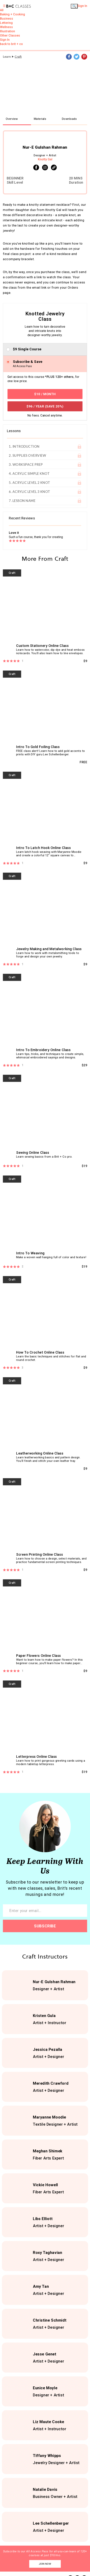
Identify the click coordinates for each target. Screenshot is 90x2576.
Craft (18, 56)
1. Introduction (45, 446)
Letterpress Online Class (36, 1757)
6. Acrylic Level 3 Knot (45, 492)
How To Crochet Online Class (40, 1352)
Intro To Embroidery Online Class (43, 1050)
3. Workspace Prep (45, 464)
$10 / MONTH (45, 394)
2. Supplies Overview (45, 455)
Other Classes (10, 35)
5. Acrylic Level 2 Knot (45, 483)
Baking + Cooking (12, 14)
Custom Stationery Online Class (42, 646)
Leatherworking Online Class (39, 1453)
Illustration (7, 31)
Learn (7, 56)
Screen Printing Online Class (39, 1554)
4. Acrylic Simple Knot (45, 474)
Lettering (6, 23)
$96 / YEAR (45, 406)
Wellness (6, 27)
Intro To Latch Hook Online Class (43, 848)
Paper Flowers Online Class (38, 1656)
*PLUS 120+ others (59, 377)
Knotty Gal (45, 159)
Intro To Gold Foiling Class (38, 747)
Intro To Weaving (30, 1253)
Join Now (45, 2563)
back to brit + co (11, 44)
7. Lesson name (45, 501)
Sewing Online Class (32, 1153)
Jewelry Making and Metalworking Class (49, 949)
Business (6, 18)
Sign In (82, 6)
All (1, 10)
